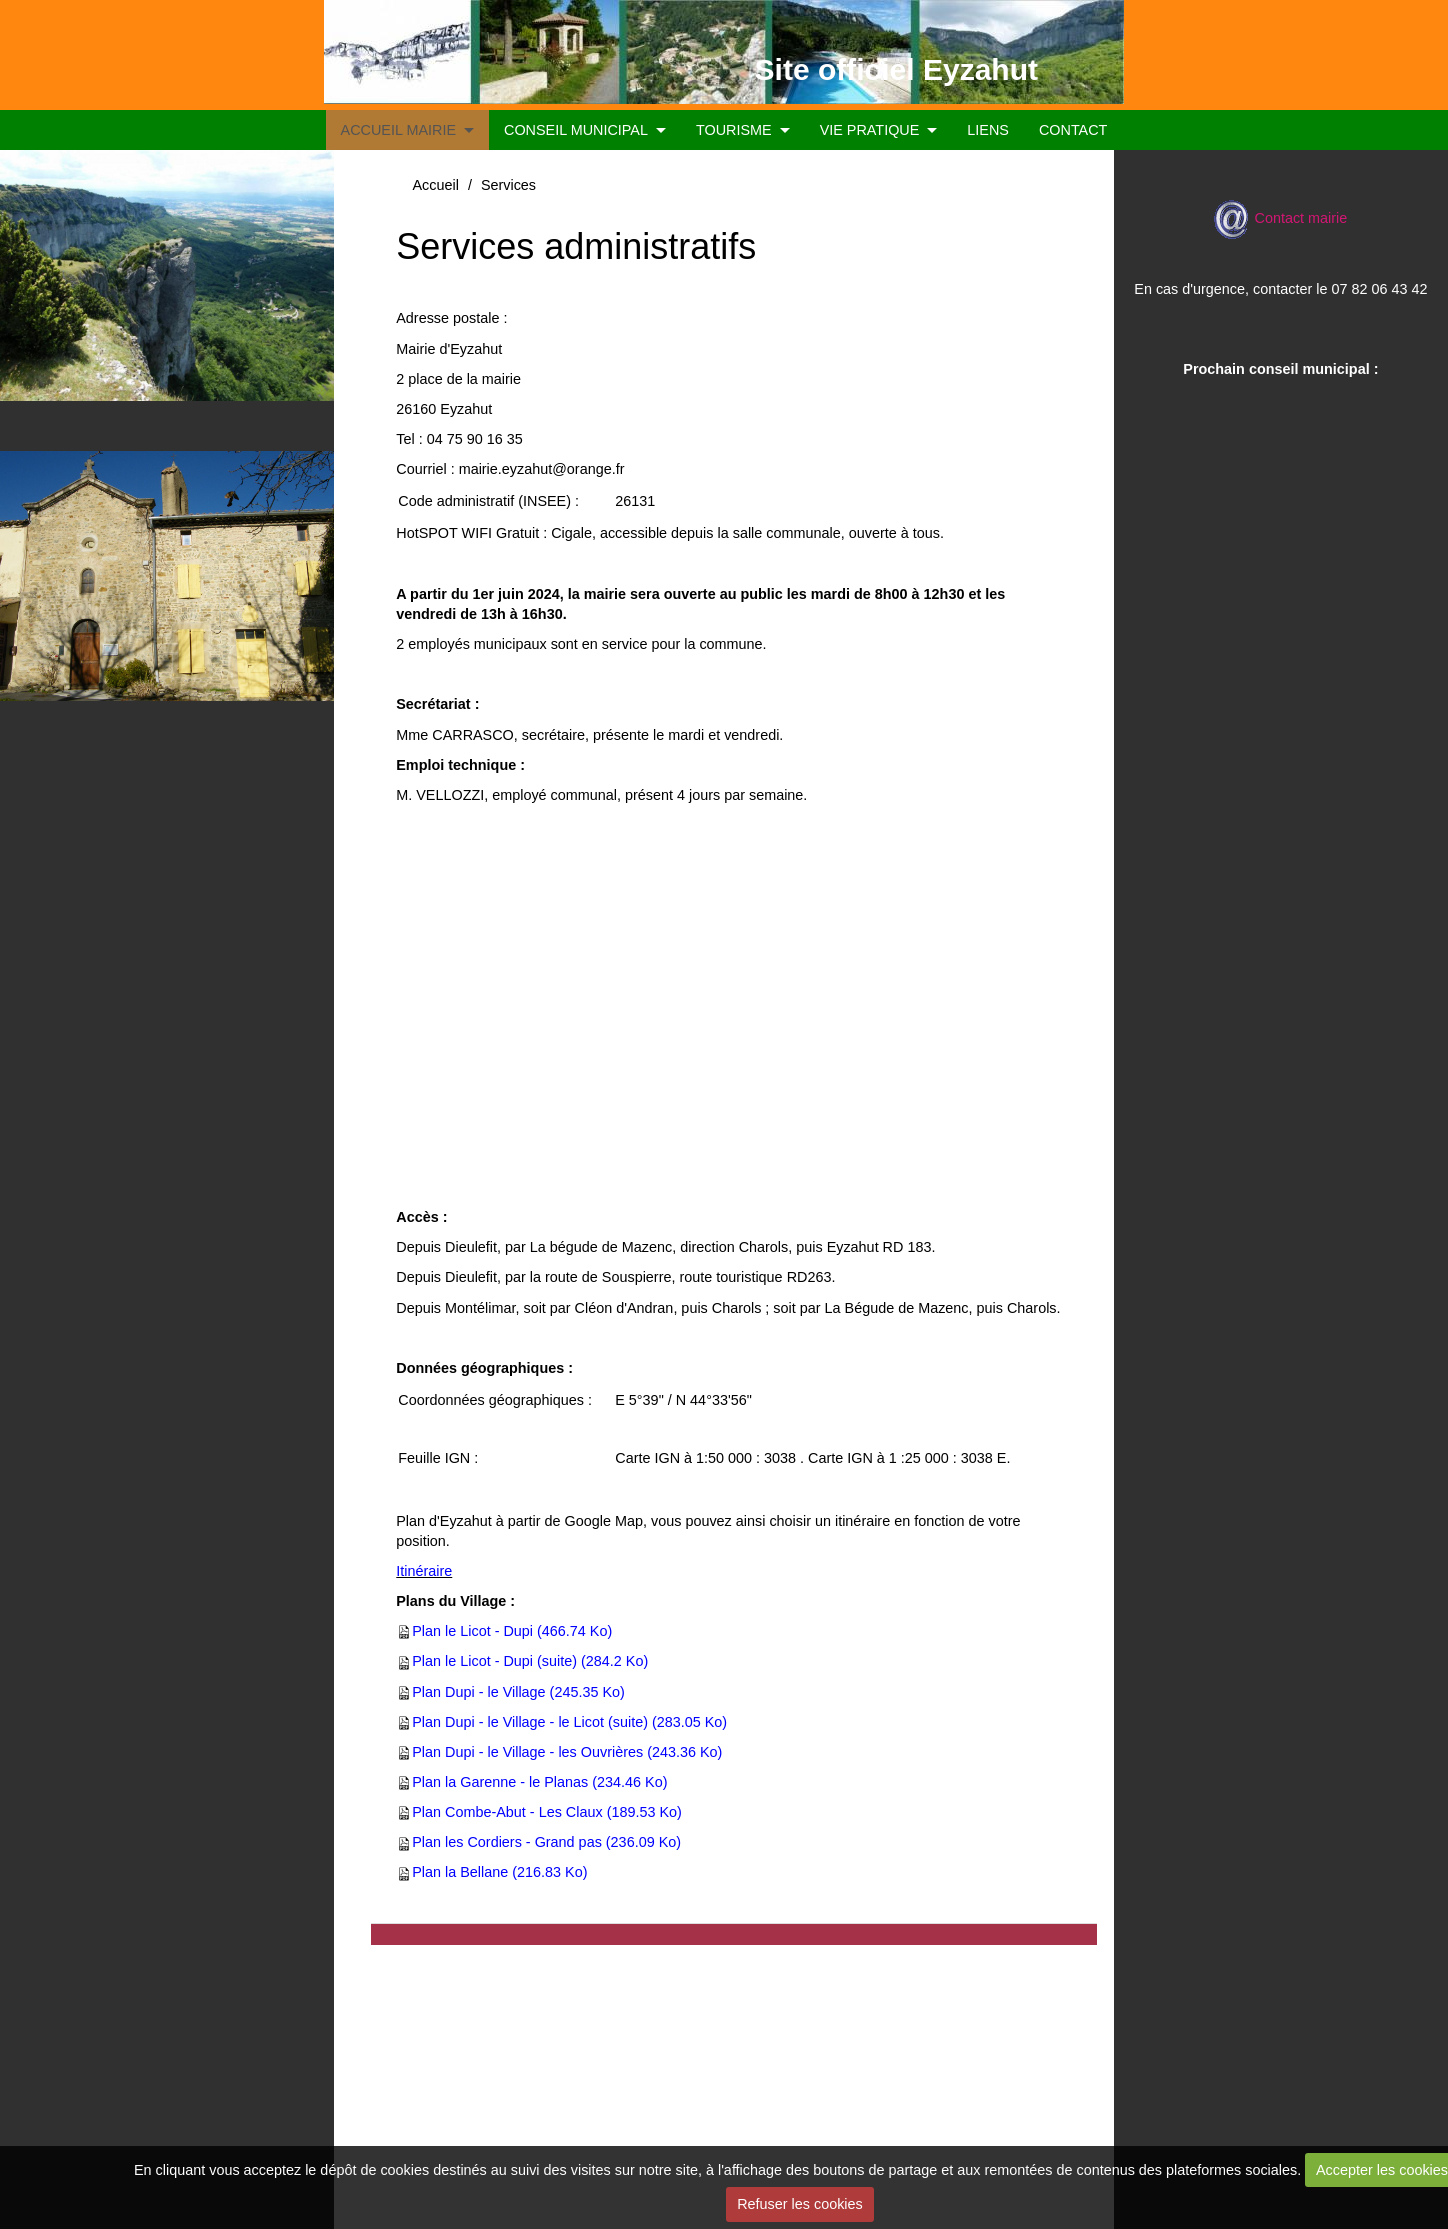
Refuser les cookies (800, 2204)
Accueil (435, 185)
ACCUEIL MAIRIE (398, 130)
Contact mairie (1280, 218)
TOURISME (734, 130)
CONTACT (1073, 130)
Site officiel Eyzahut (896, 69)
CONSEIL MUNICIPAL (576, 130)
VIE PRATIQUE (870, 130)
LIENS (988, 130)
